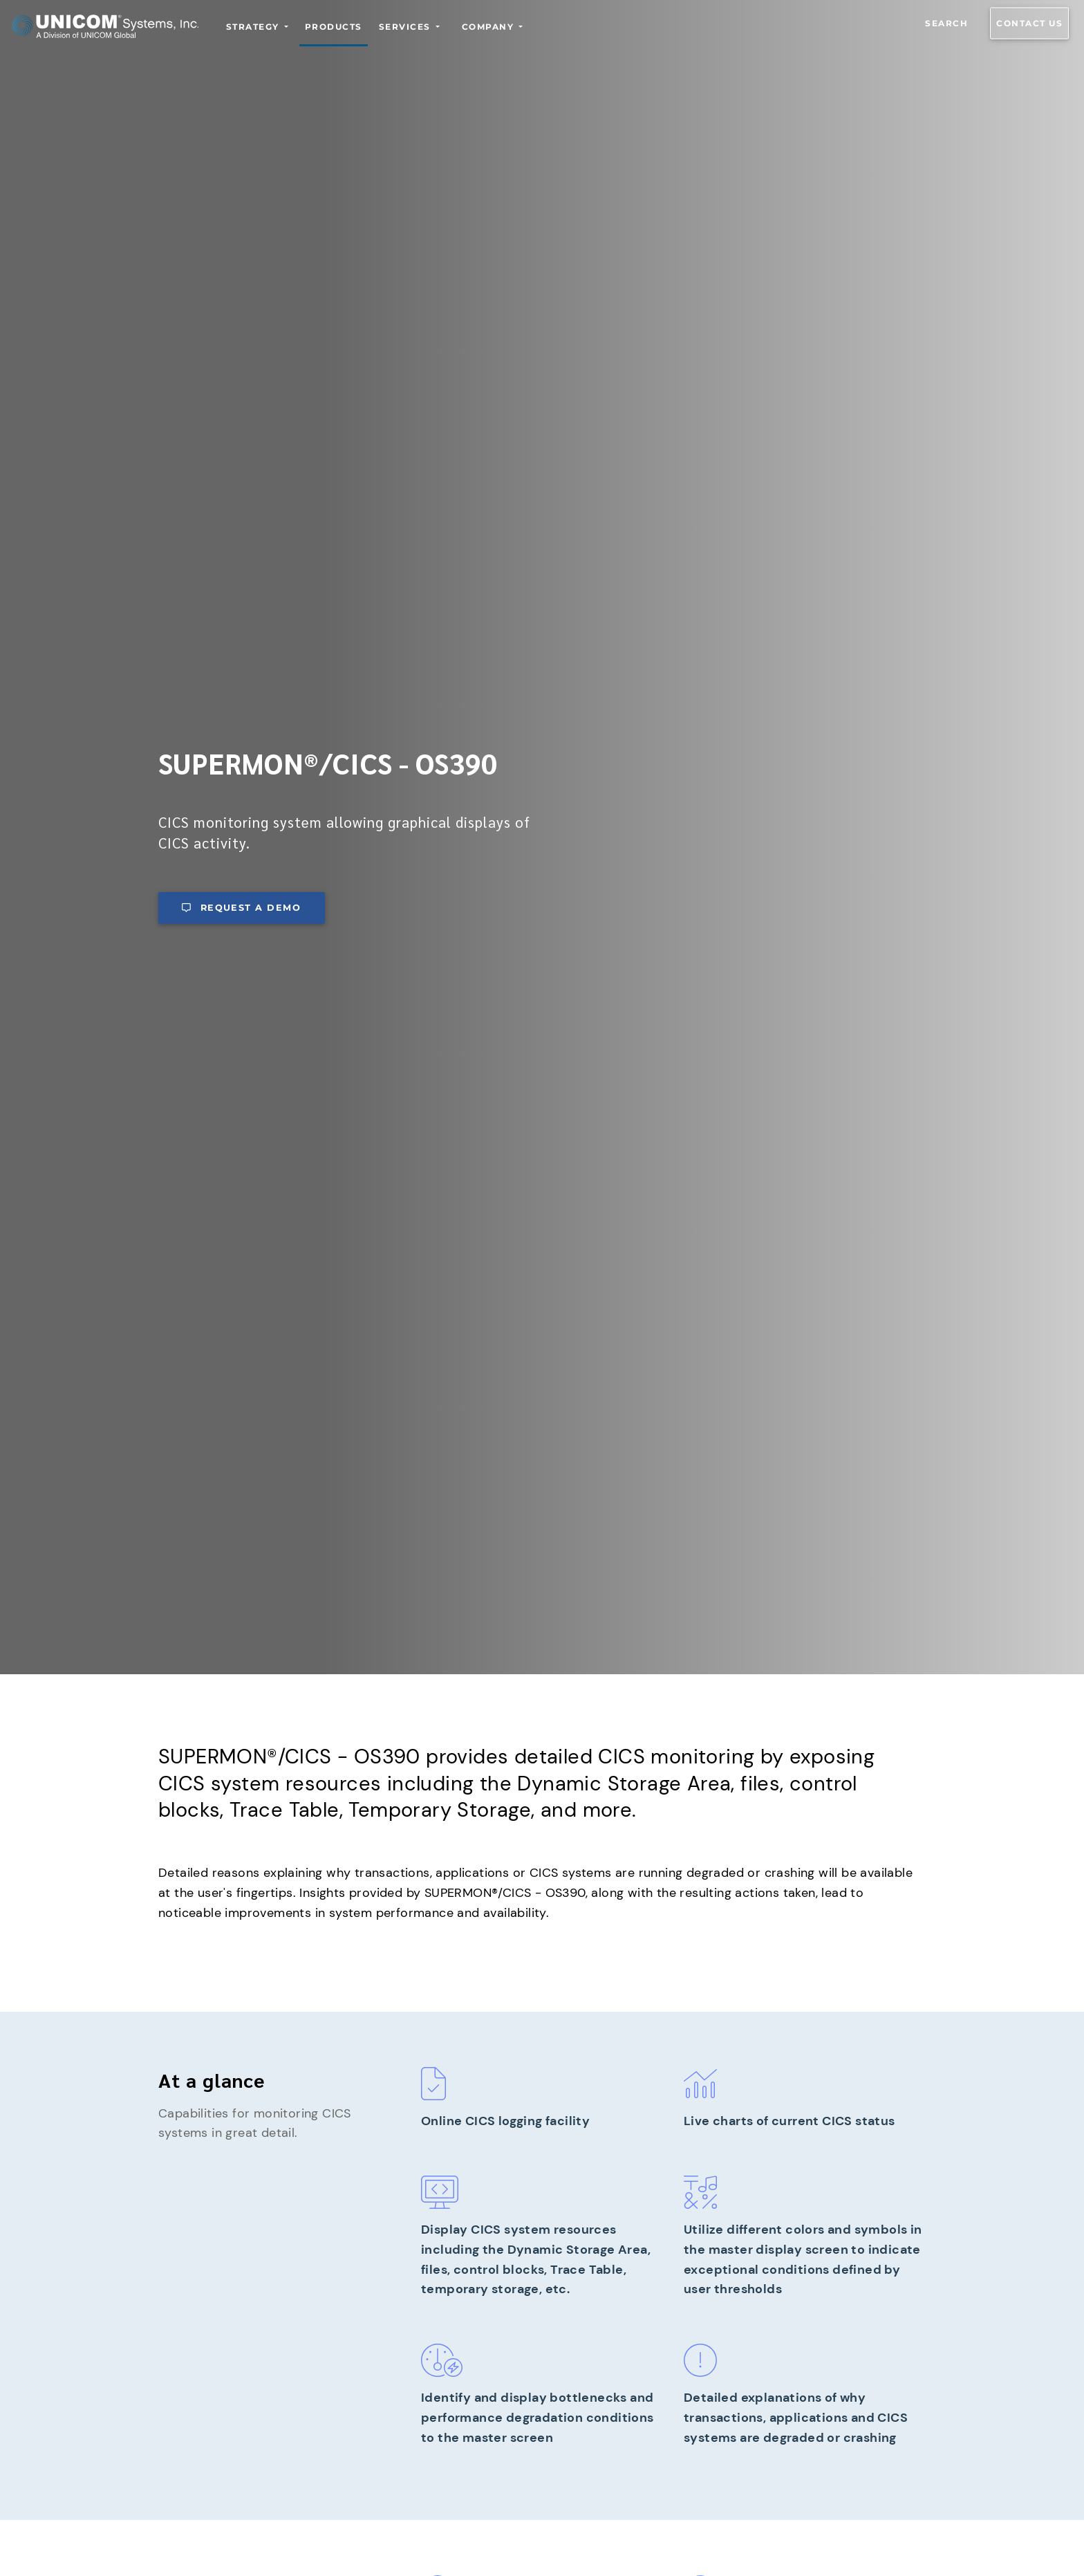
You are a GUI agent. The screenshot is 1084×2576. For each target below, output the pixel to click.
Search (946, 23)
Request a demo (241, 907)
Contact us (1029, 23)
